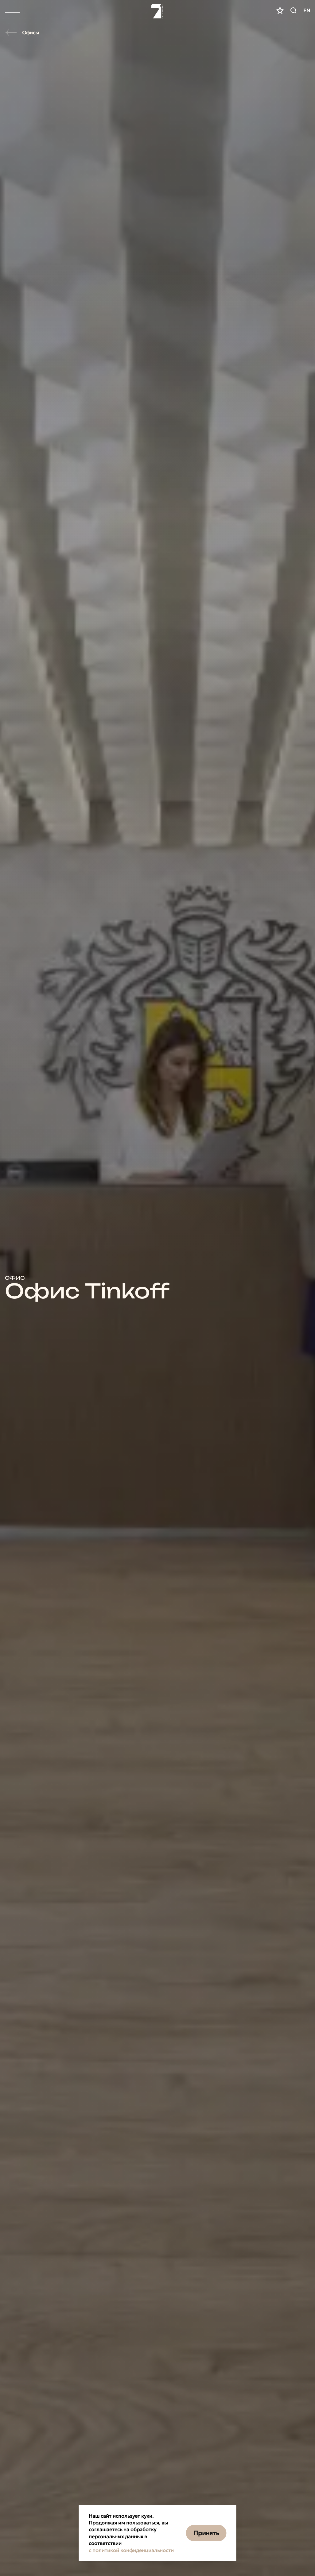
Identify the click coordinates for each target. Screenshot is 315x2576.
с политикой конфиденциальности (131, 2550)
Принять (206, 2533)
